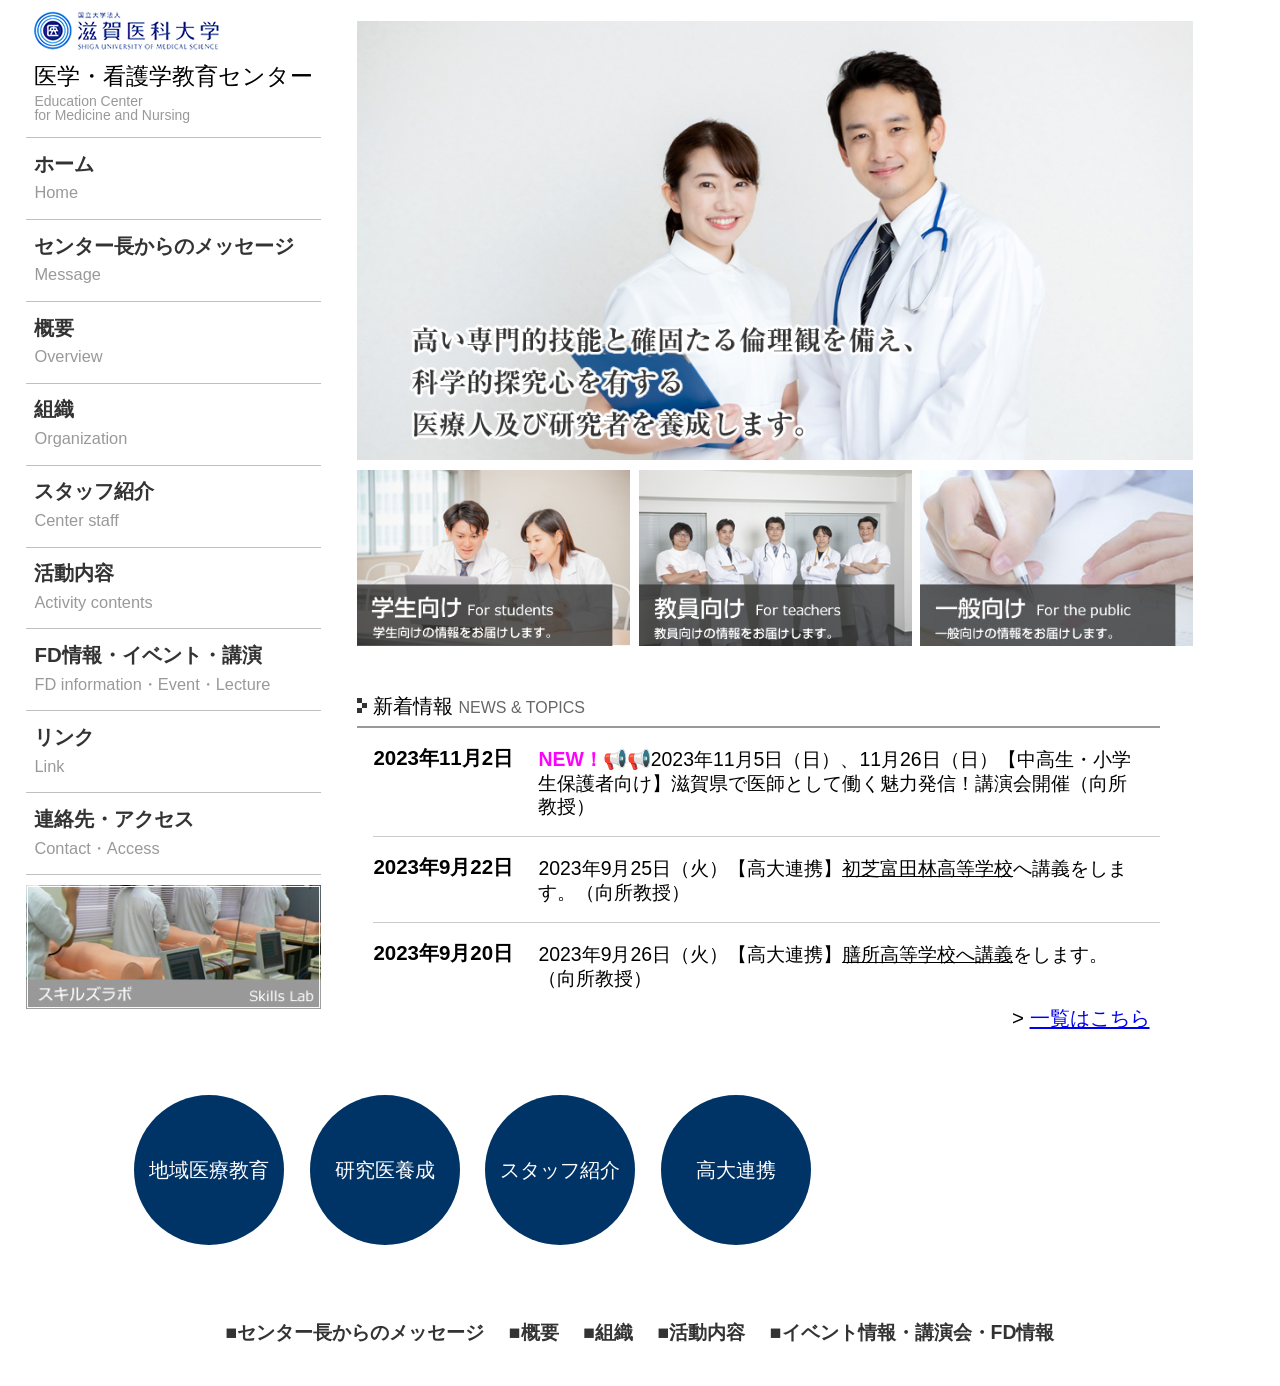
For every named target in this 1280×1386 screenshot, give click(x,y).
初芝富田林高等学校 (927, 868)
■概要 (534, 1332)
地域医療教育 (209, 1169)
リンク (177, 752)
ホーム (177, 179)
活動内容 (177, 588)
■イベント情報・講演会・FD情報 (912, 1332)
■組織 (608, 1332)
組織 (177, 424)
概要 (177, 343)
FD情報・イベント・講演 (177, 670)
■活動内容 (701, 1332)
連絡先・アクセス (177, 834)
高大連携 (736, 1169)
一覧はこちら (1090, 1017)
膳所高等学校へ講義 (927, 954)
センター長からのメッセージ (177, 261)
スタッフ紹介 (177, 506)
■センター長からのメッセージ (355, 1332)
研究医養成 (385, 1169)
